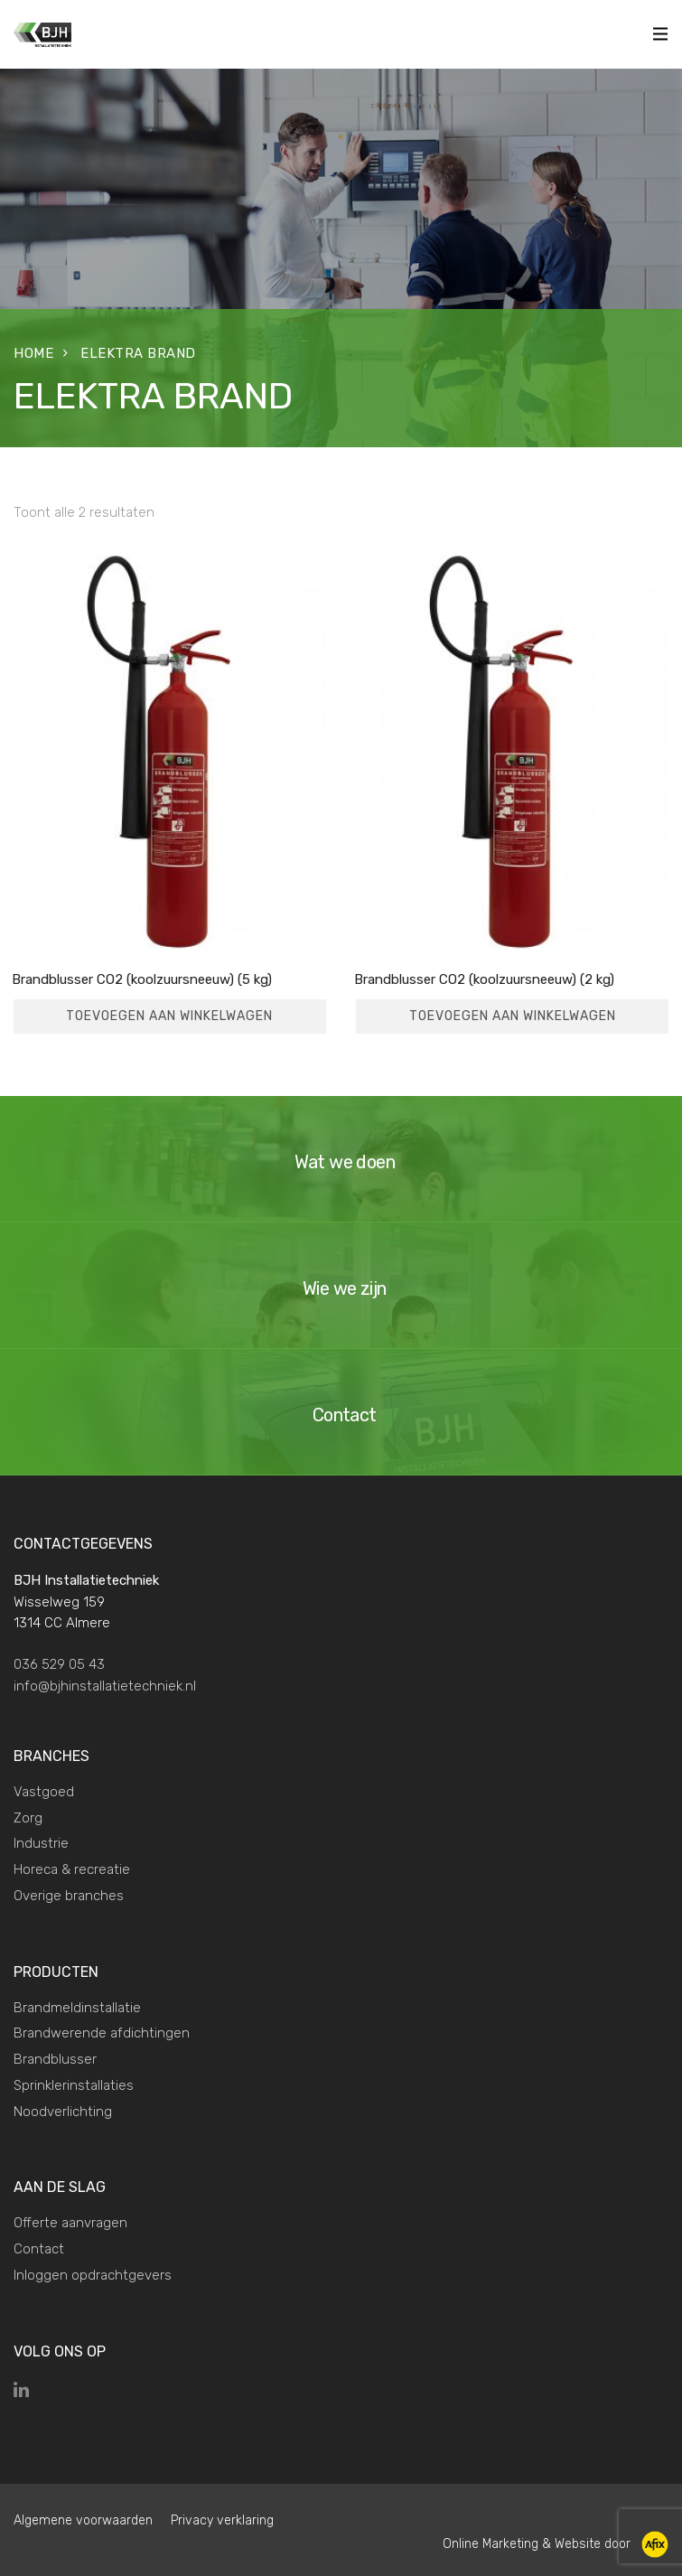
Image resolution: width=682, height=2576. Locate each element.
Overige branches (69, 1896)
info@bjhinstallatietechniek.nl (105, 1686)
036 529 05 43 (59, 1664)
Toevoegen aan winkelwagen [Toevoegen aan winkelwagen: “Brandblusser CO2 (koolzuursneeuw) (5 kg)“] (169, 1016)
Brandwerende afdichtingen (102, 2033)
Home (33, 353)
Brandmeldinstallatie (77, 2008)
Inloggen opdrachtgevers (93, 2275)
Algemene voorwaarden (83, 2520)
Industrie (41, 1843)
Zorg (28, 1818)
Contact (39, 2249)
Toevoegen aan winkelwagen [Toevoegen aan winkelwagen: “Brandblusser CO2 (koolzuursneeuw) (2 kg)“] (512, 1016)
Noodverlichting (63, 2111)
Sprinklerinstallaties (74, 2085)
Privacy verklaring (222, 2520)
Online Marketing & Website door (538, 2543)
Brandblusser (55, 2059)
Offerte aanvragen (70, 2223)
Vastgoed (44, 1792)
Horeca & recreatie (72, 1869)
